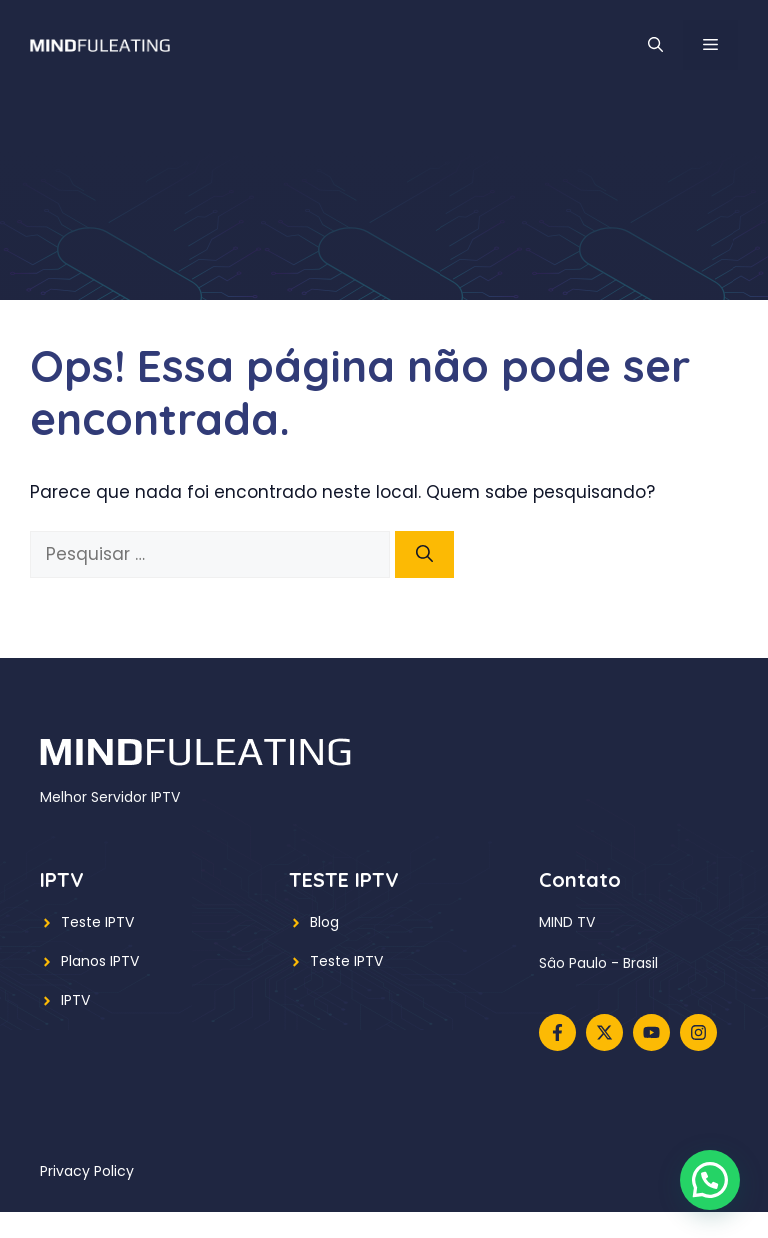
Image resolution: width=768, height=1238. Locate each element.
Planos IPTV (100, 961)
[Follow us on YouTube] (651, 1032)
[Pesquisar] (424, 555)
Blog (324, 922)
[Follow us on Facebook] (557, 1032)
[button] (655, 45)
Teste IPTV (97, 922)
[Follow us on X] (604, 1032)
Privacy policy (87, 1171)
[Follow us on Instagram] (698, 1032)
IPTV (75, 1000)
